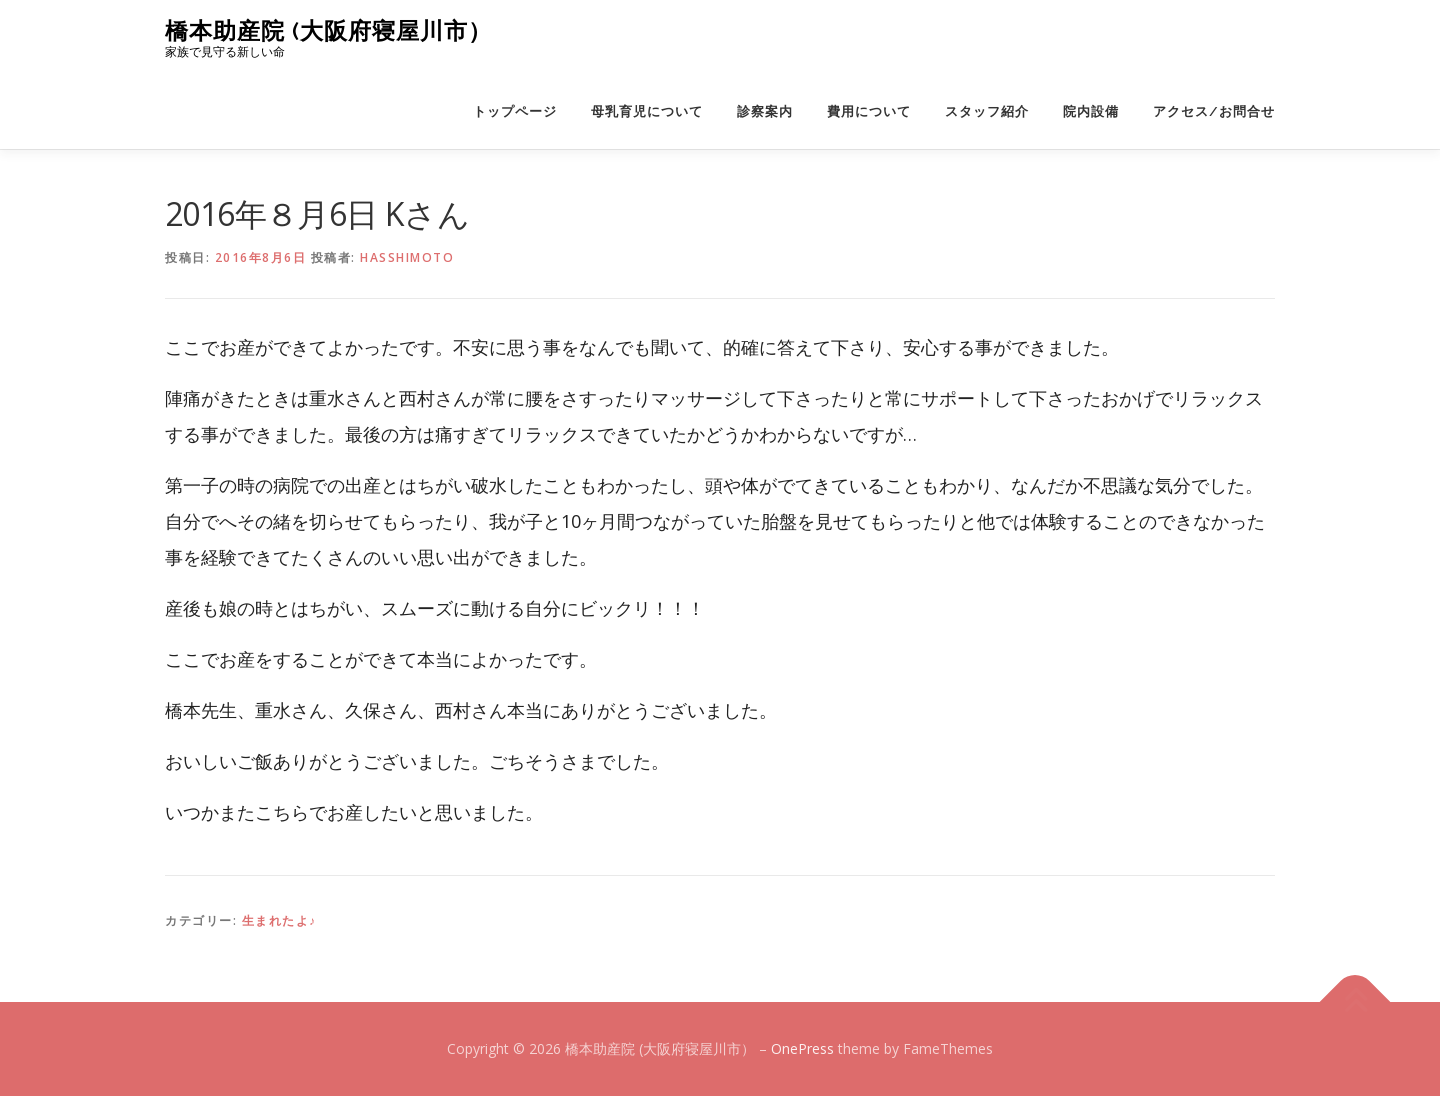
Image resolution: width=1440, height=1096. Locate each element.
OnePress (802, 1048)
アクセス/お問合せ (1214, 111)
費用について (869, 111)
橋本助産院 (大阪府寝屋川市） (328, 30)
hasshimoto (407, 257)
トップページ (515, 111)
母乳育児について (647, 111)
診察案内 (765, 111)
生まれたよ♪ (279, 920)
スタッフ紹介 (987, 111)
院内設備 (1091, 111)
